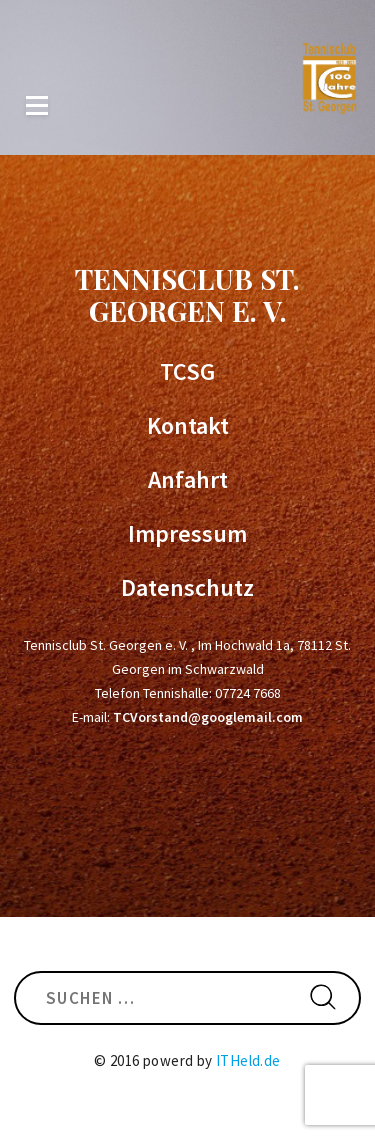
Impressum (187, 534)
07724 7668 (248, 693)
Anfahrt (188, 480)
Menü (37, 105)
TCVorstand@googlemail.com (208, 717)
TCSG (187, 372)
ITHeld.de (248, 1060)
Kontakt (188, 426)
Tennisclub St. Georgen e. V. (187, 294)
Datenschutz (187, 588)
